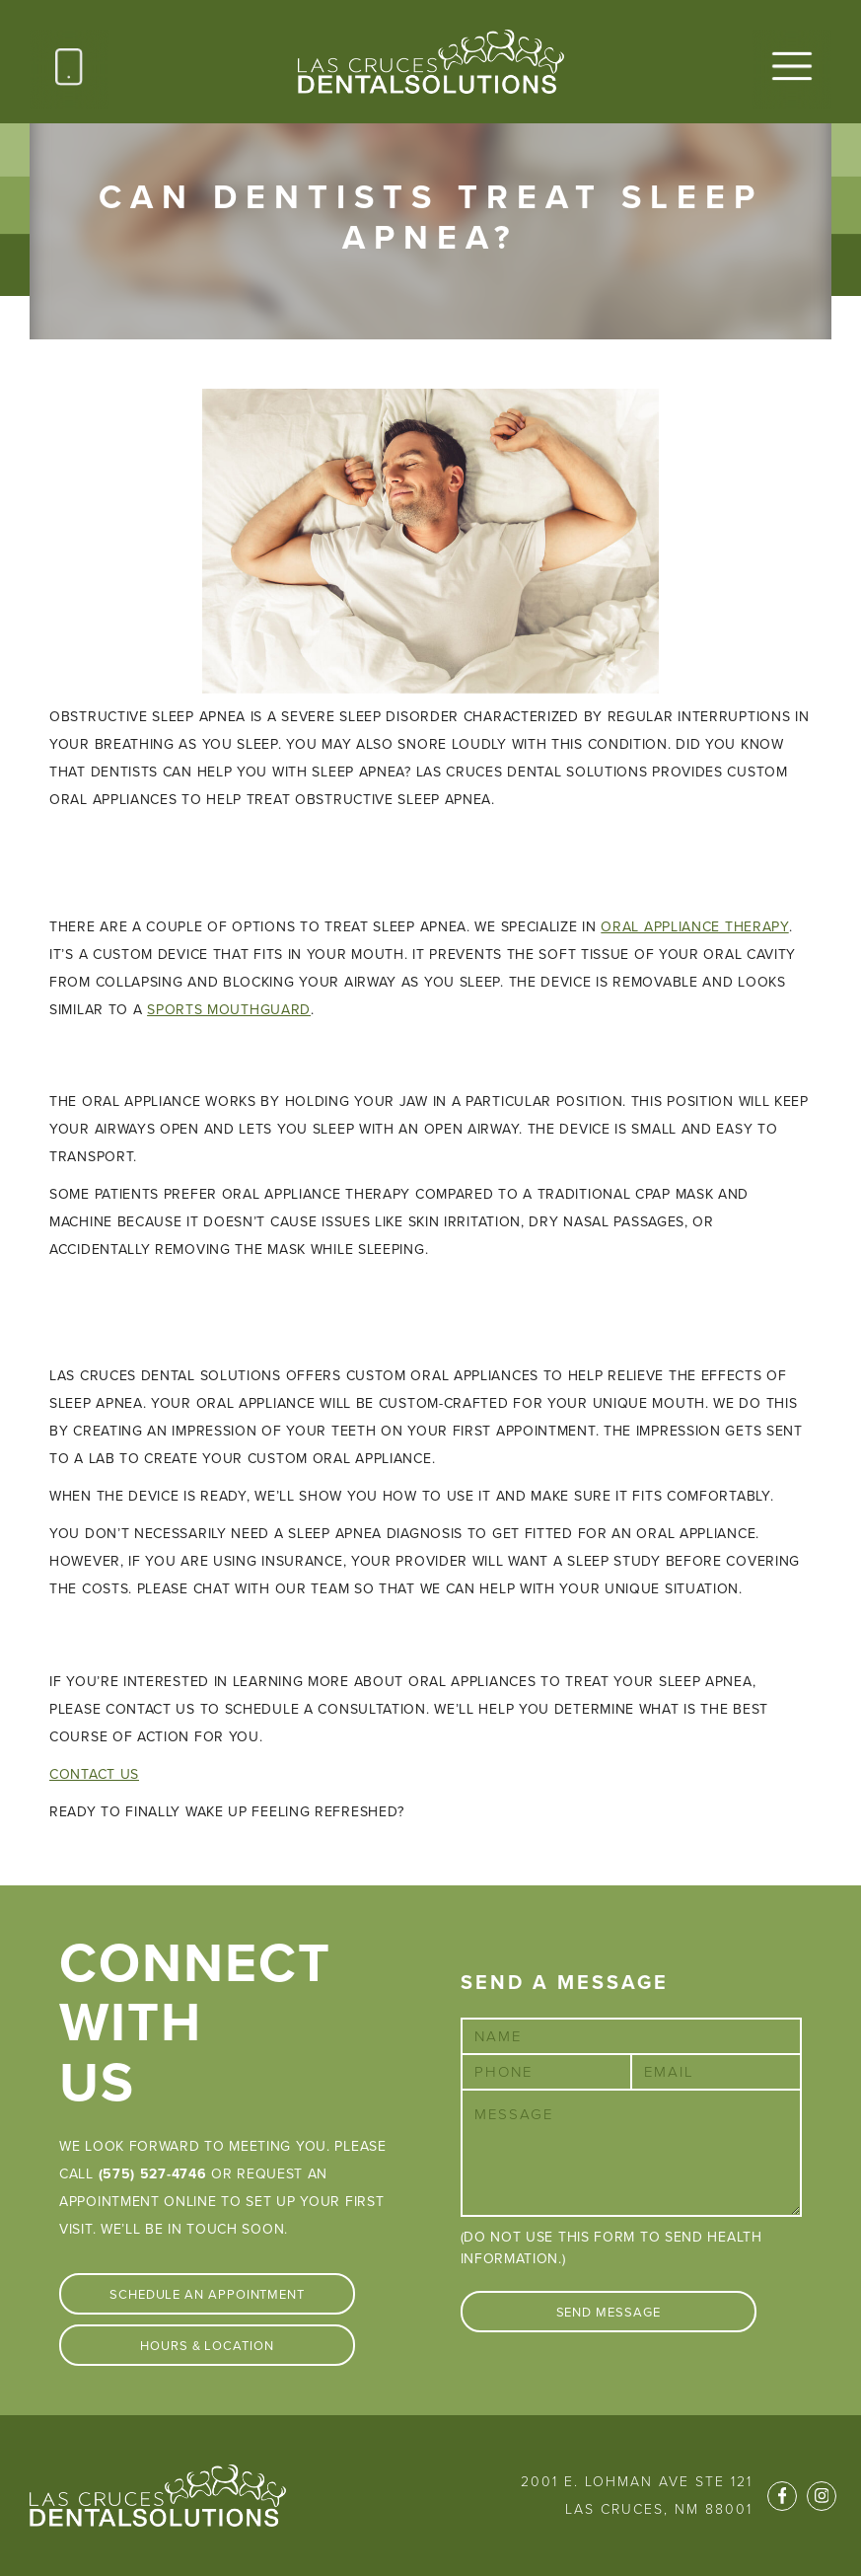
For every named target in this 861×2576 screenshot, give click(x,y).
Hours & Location (207, 2346)
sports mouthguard (229, 1009)
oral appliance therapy (694, 927)
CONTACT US (94, 1774)
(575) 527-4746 (153, 2174)
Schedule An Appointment (207, 2295)
